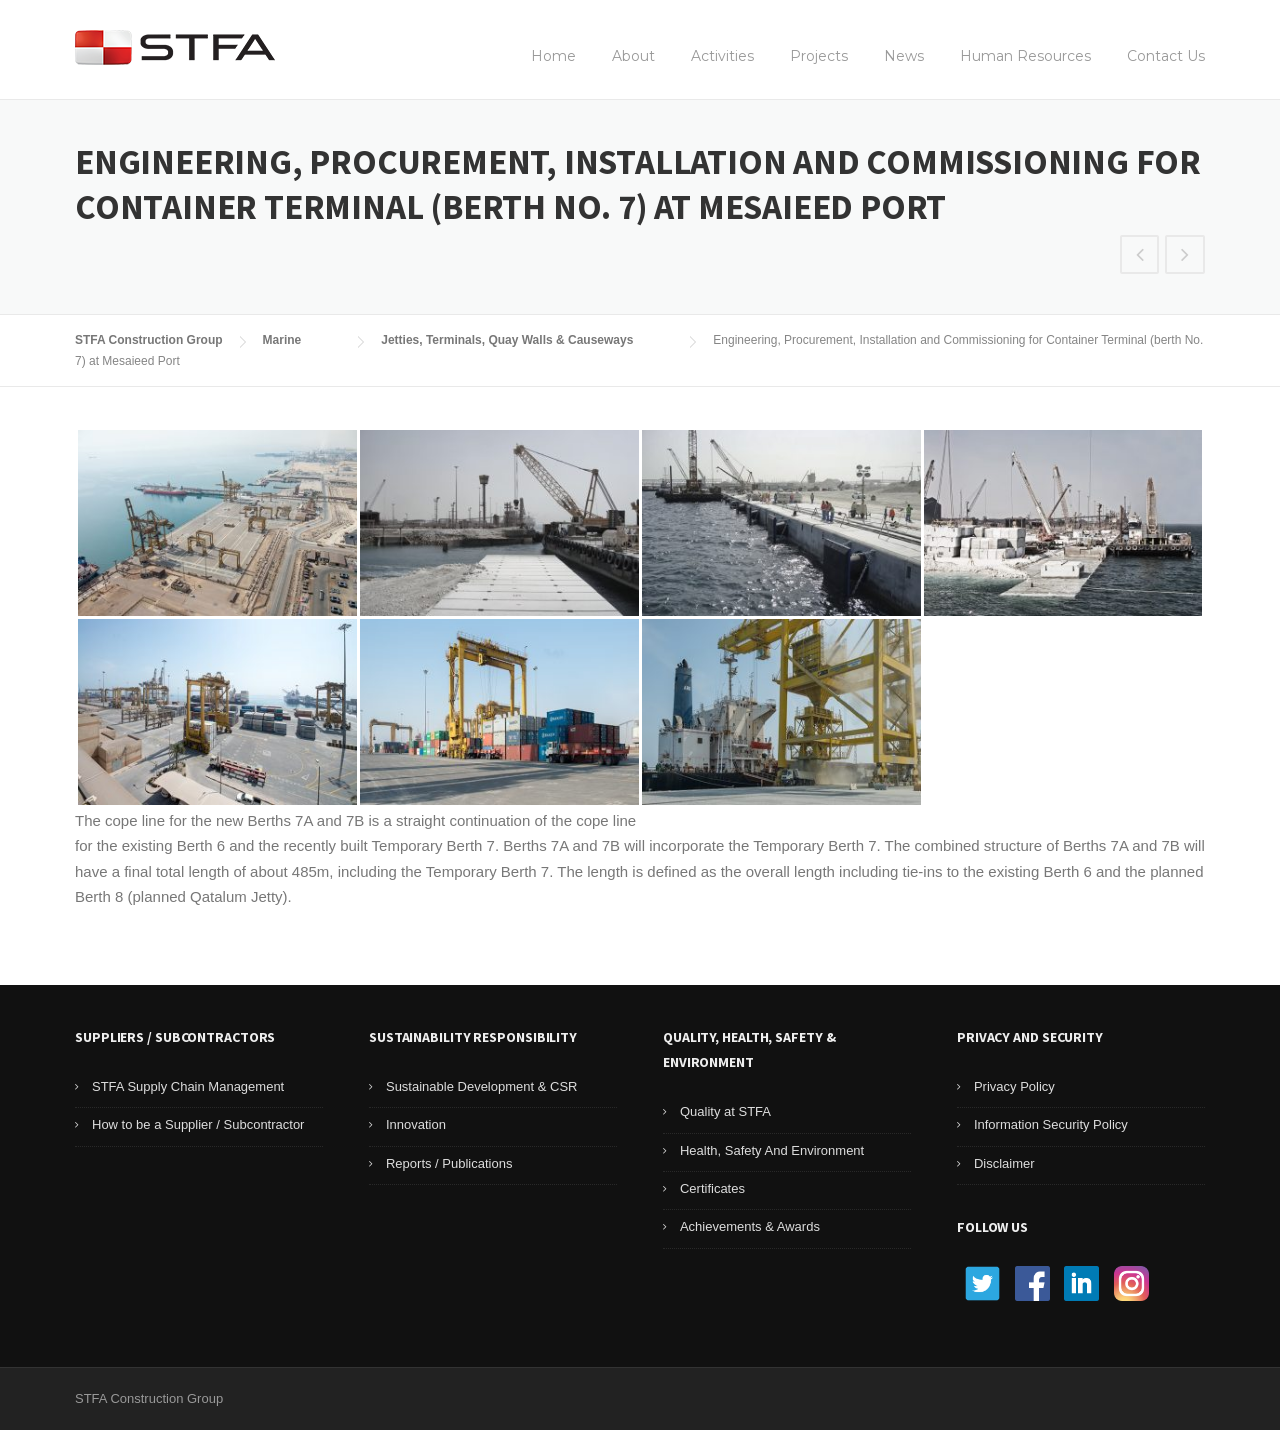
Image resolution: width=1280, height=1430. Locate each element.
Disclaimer (1004, 1163)
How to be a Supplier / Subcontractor (198, 1124)
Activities (722, 56)
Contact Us (1166, 56)
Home (553, 56)
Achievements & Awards (750, 1226)
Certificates (712, 1188)
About (633, 56)
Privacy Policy (1014, 1086)
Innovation (416, 1124)
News (904, 56)
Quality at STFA (725, 1111)
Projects (819, 56)
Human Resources (1025, 56)
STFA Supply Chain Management (188, 1086)
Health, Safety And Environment (772, 1150)
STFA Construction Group (149, 340)
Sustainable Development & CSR (482, 1086)
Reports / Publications (449, 1163)
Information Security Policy (1051, 1124)
